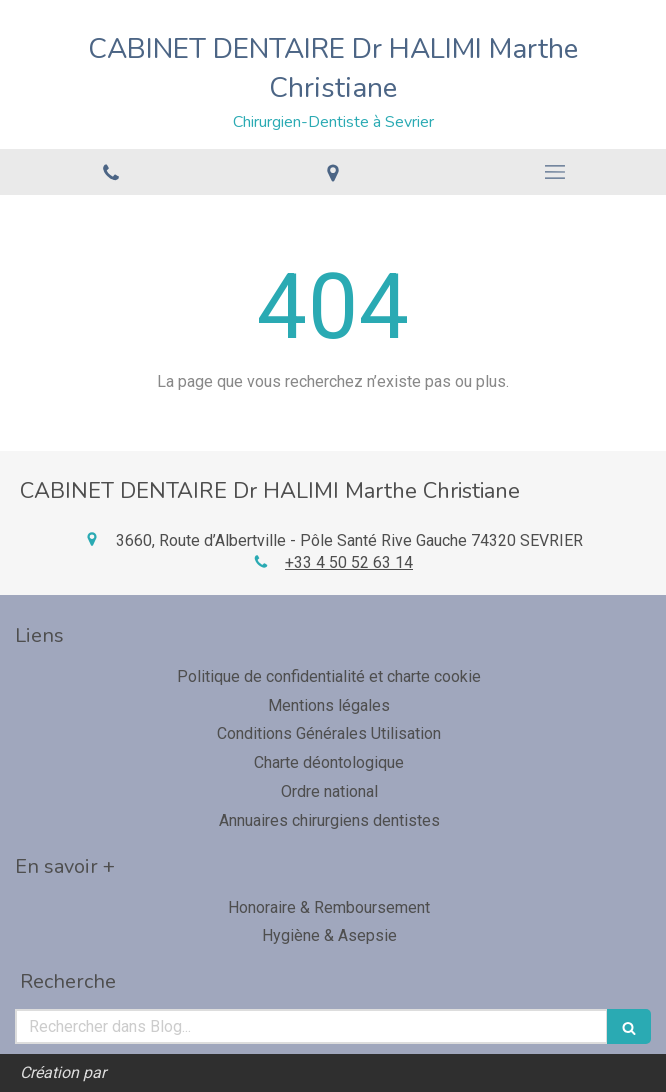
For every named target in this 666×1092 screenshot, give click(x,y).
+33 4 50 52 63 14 (349, 562)
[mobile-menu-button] (555, 172)
